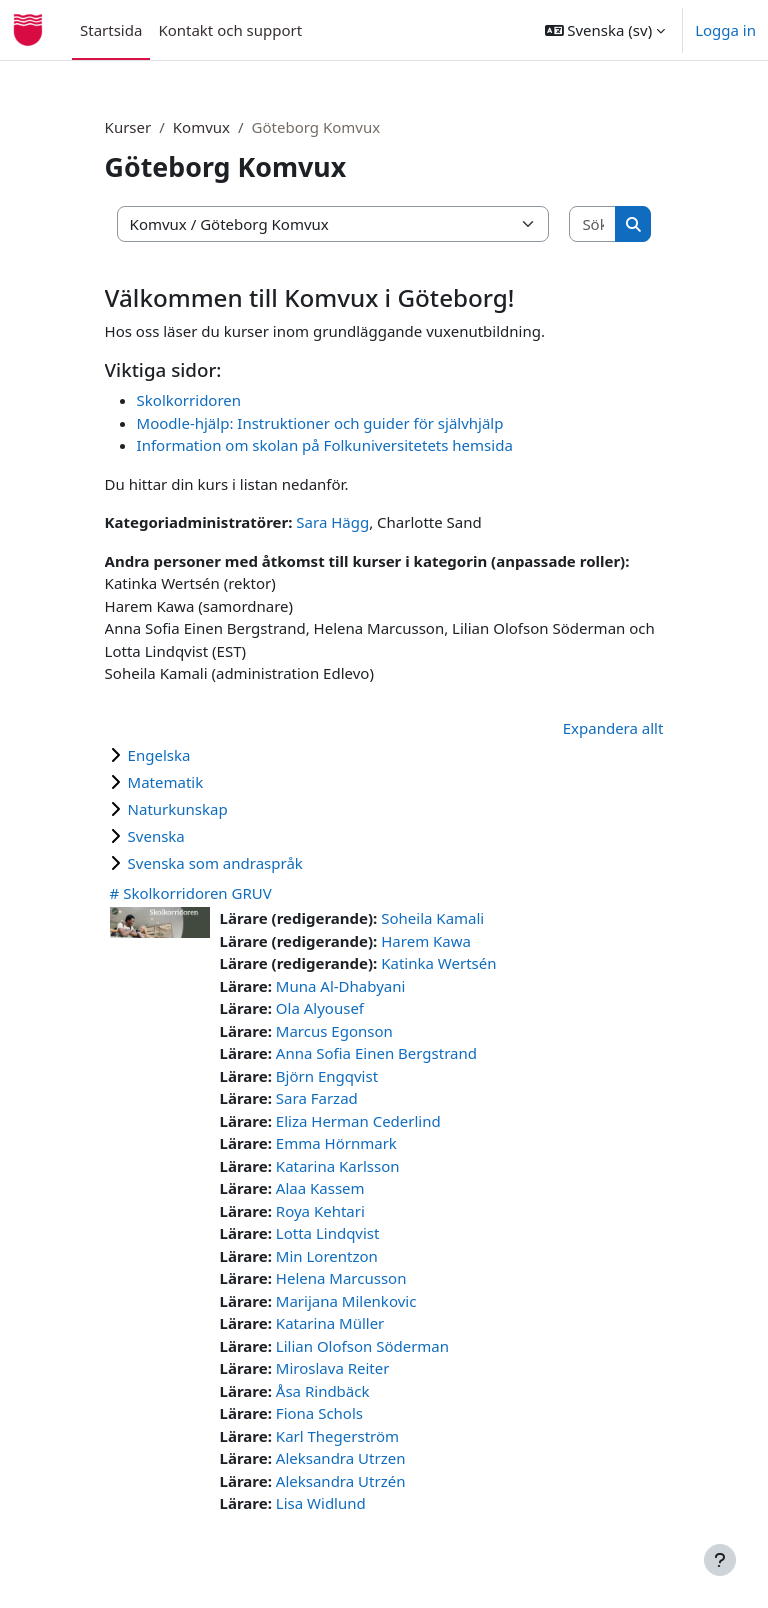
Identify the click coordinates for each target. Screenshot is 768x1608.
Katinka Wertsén (438, 963)
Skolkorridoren (189, 400)
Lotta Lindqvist (328, 1233)
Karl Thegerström (337, 1436)
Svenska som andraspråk (215, 863)
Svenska (156, 836)
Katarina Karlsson (338, 1166)
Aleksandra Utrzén (341, 1481)
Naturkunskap (178, 809)
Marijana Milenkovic (346, 1301)
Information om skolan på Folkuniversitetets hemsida (325, 445)
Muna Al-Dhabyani (341, 986)
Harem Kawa (426, 941)
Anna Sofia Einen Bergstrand (376, 1053)
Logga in (725, 30)
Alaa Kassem (320, 1188)
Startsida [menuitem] (111, 30)
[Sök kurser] (592, 224)
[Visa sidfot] (720, 1560)
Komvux (201, 127)
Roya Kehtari (320, 1211)
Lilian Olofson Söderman (362, 1346)
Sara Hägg (332, 522)
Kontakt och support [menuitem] (230, 30)
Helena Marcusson (341, 1278)
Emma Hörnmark (336, 1143)
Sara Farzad (317, 1098)
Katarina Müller (330, 1323)
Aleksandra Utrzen (341, 1458)
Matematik (166, 782)
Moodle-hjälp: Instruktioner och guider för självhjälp (320, 423)
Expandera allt (613, 728)
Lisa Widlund (321, 1503)
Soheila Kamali (432, 918)
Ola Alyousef (320, 1008)
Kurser (128, 127)
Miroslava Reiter (333, 1368)
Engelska (159, 755)
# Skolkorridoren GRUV (191, 893)
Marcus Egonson (334, 1031)
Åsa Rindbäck (323, 1391)
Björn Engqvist (327, 1076)
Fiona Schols (319, 1413)
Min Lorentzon (327, 1256)
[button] (605, 30)
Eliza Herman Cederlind (358, 1121)
